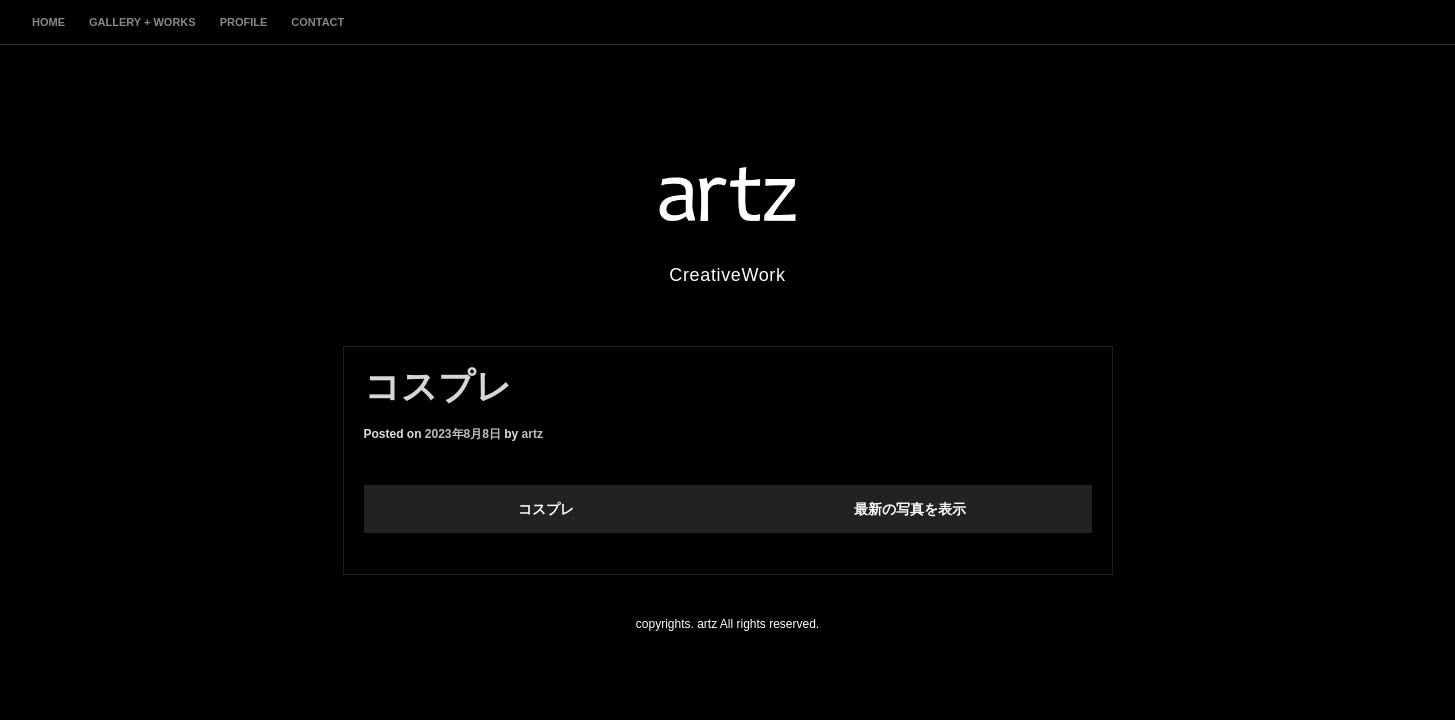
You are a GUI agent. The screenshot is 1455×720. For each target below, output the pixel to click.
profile (244, 22)
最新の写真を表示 (910, 509)
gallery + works (142, 22)
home (48, 22)
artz (532, 434)
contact (317, 22)
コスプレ (546, 509)
